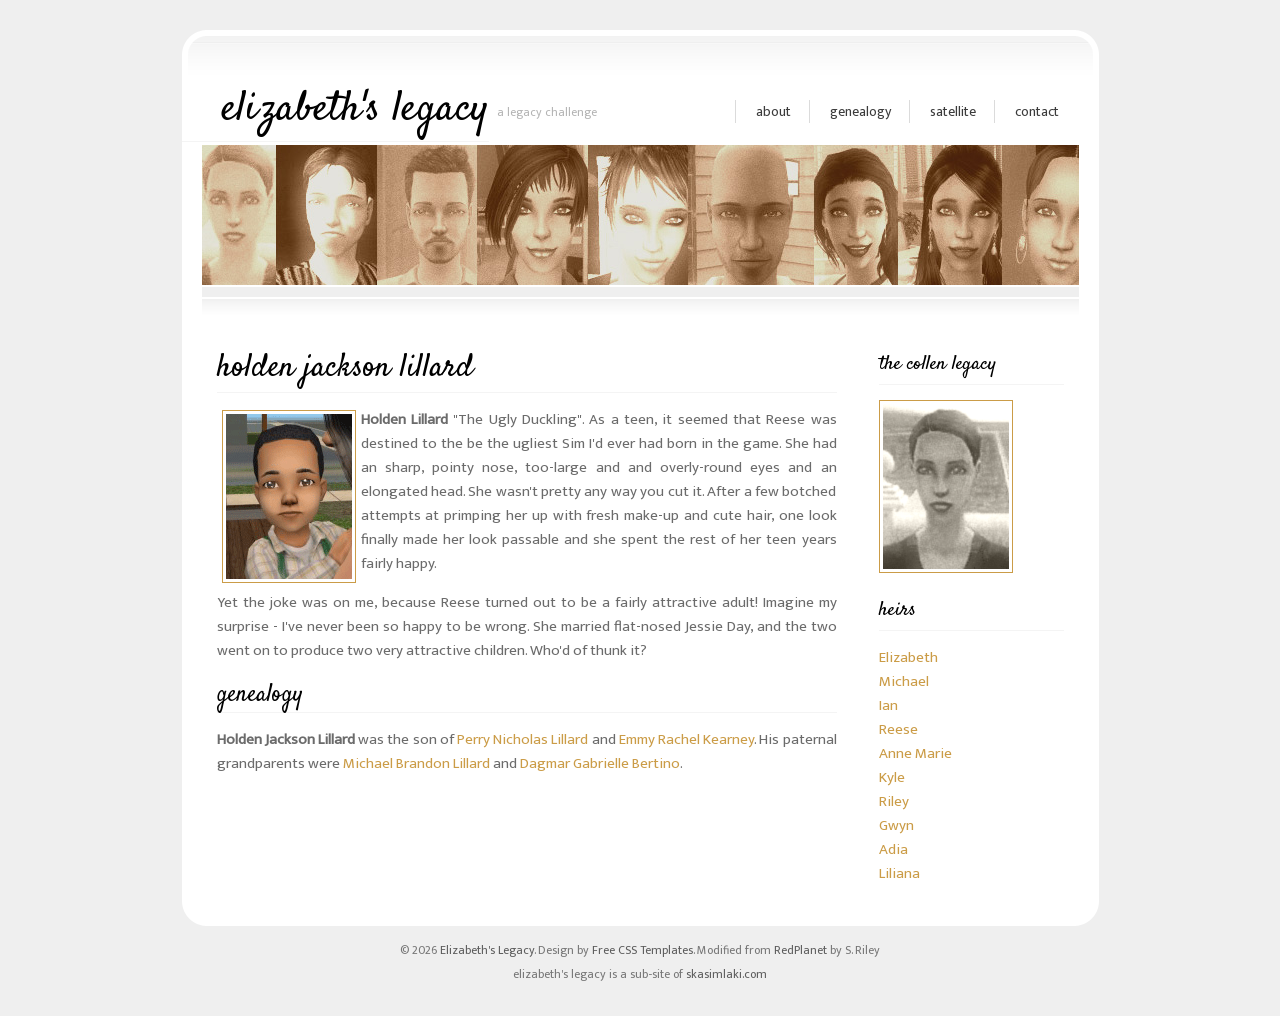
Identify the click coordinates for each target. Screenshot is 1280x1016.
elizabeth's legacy (355, 110)
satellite (953, 111)
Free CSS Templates (642, 950)
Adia (893, 849)
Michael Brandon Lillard (416, 763)
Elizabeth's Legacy (487, 950)
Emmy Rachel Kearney (686, 739)
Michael (904, 681)
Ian (888, 705)
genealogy (860, 111)
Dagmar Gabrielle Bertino (600, 763)
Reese (898, 729)
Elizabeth (908, 657)
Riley (894, 801)
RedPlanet (800, 950)
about (773, 111)
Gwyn (896, 825)
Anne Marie (915, 753)
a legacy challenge (547, 112)
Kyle (892, 777)
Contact (1037, 111)
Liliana (899, 873)
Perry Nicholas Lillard (522, 739)
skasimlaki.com (726, 974)
